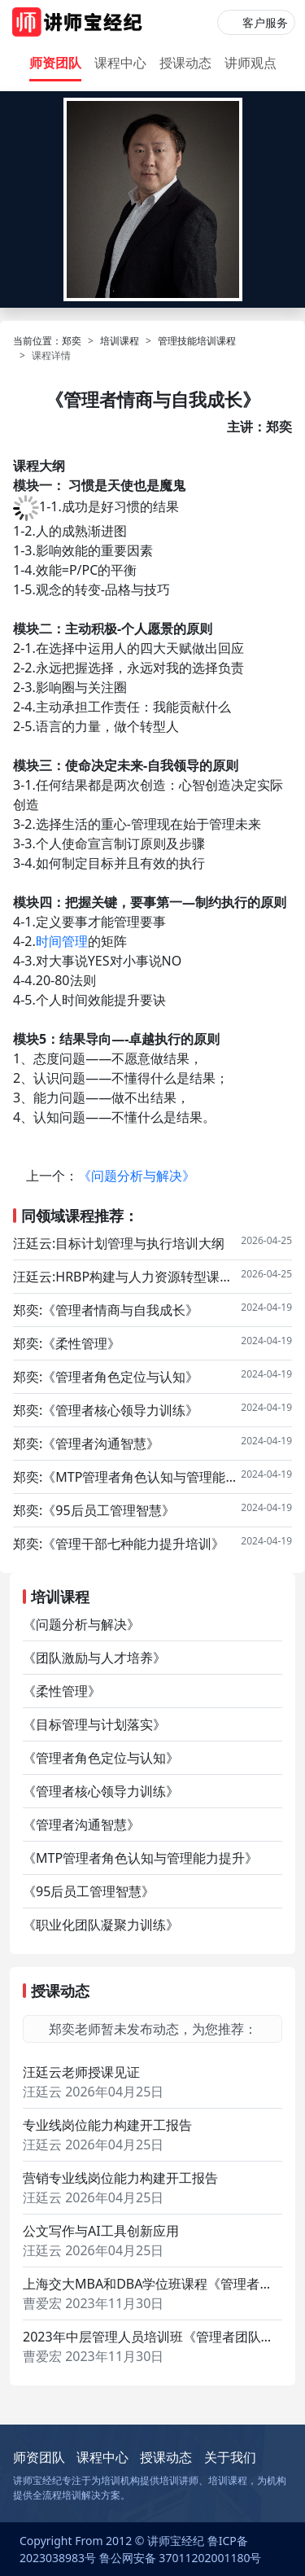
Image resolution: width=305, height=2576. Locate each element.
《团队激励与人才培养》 (94, 1658)
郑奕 (71, 341)
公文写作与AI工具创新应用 (101, 2231)
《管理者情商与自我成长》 (120, 1310)
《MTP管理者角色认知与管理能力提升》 (141, 1477)
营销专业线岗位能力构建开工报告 (120, 2178)
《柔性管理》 (81, 1343)
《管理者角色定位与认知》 (120, 1377)
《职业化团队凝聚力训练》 (101, 1925)
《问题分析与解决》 (136, 1176)
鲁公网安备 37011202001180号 (180, 2557)
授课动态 (185, 63)
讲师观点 (250, 63)
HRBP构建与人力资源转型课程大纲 (148, 1277)
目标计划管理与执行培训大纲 (139, 1243)
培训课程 (119, 341)
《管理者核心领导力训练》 (120, 1410)
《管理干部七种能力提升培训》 (133, 1544)
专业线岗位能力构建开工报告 (107, 2125)
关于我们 (230, 2457)
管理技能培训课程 (197, 341)
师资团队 (55, 63)
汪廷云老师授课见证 (81, 2072)
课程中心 (120, 63)
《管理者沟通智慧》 (100, 1443)
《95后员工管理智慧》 (108, 1510)
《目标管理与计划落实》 (94, 1724)
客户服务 (265, 22)
